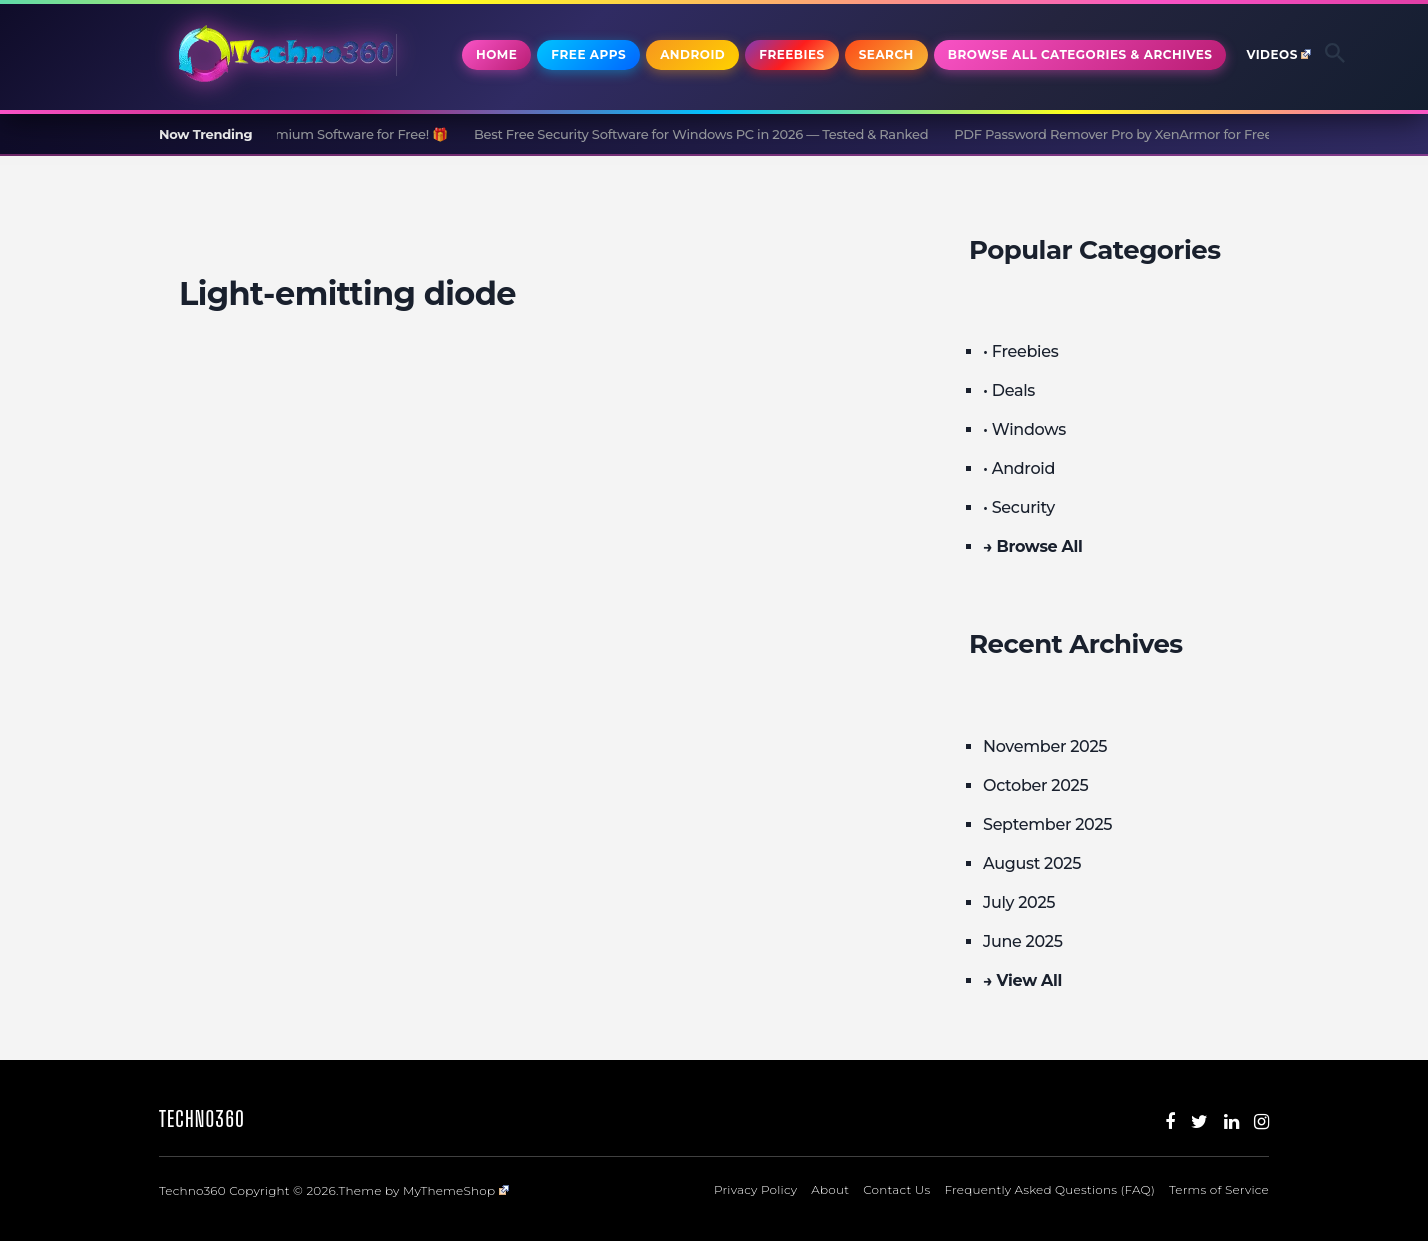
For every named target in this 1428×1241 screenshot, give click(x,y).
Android (692, 54)
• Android (1019, 468)
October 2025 (1035, 785)
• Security (1019, 507)
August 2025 (1032, 863)
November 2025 (1045, 746)
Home (496, 54)
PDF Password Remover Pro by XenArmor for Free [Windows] (1171, 134)
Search (886, 54)
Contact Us (896, 1189)
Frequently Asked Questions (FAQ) (1049, 1189)
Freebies (791, 54)
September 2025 (1047, 824)
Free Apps (588, 54)
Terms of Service (1219, 1189)
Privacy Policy (755, 1189)
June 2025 (1023, 941)
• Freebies (1020, 351)
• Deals (1009, 390)
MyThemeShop (456, 1190)
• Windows (1024, 429)
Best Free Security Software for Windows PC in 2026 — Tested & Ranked (722, 134)
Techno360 (202, 1118)
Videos (1278, 54)
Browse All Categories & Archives (1080, 54)
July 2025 (1019, 902)
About (830, 1189)
